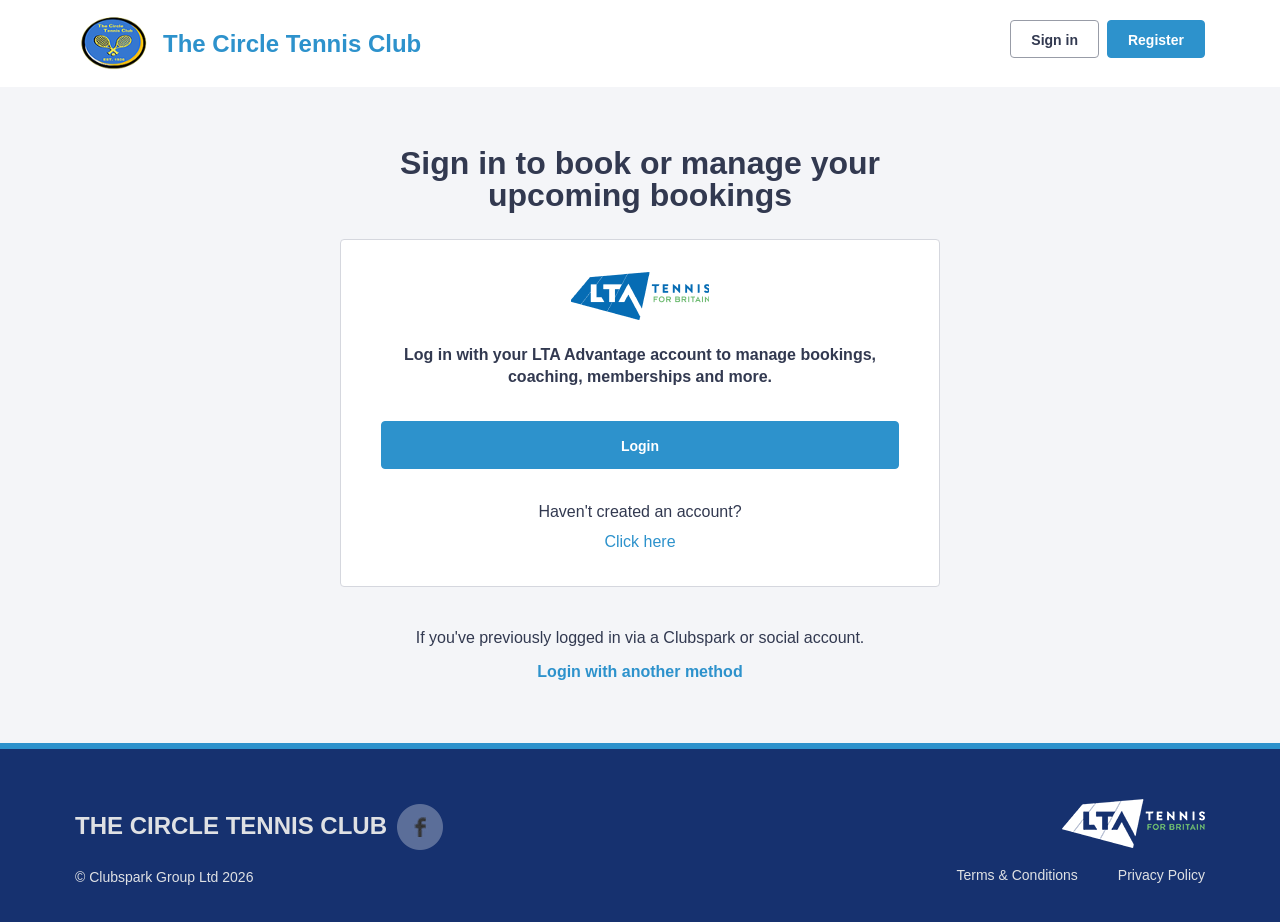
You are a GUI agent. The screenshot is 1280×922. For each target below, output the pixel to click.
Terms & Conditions (1016, 875)
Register (1156, 40)
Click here (639, 541)
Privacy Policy (1161, 875)
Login (640, 446)
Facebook (420, 827)
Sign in (1054, 40)
